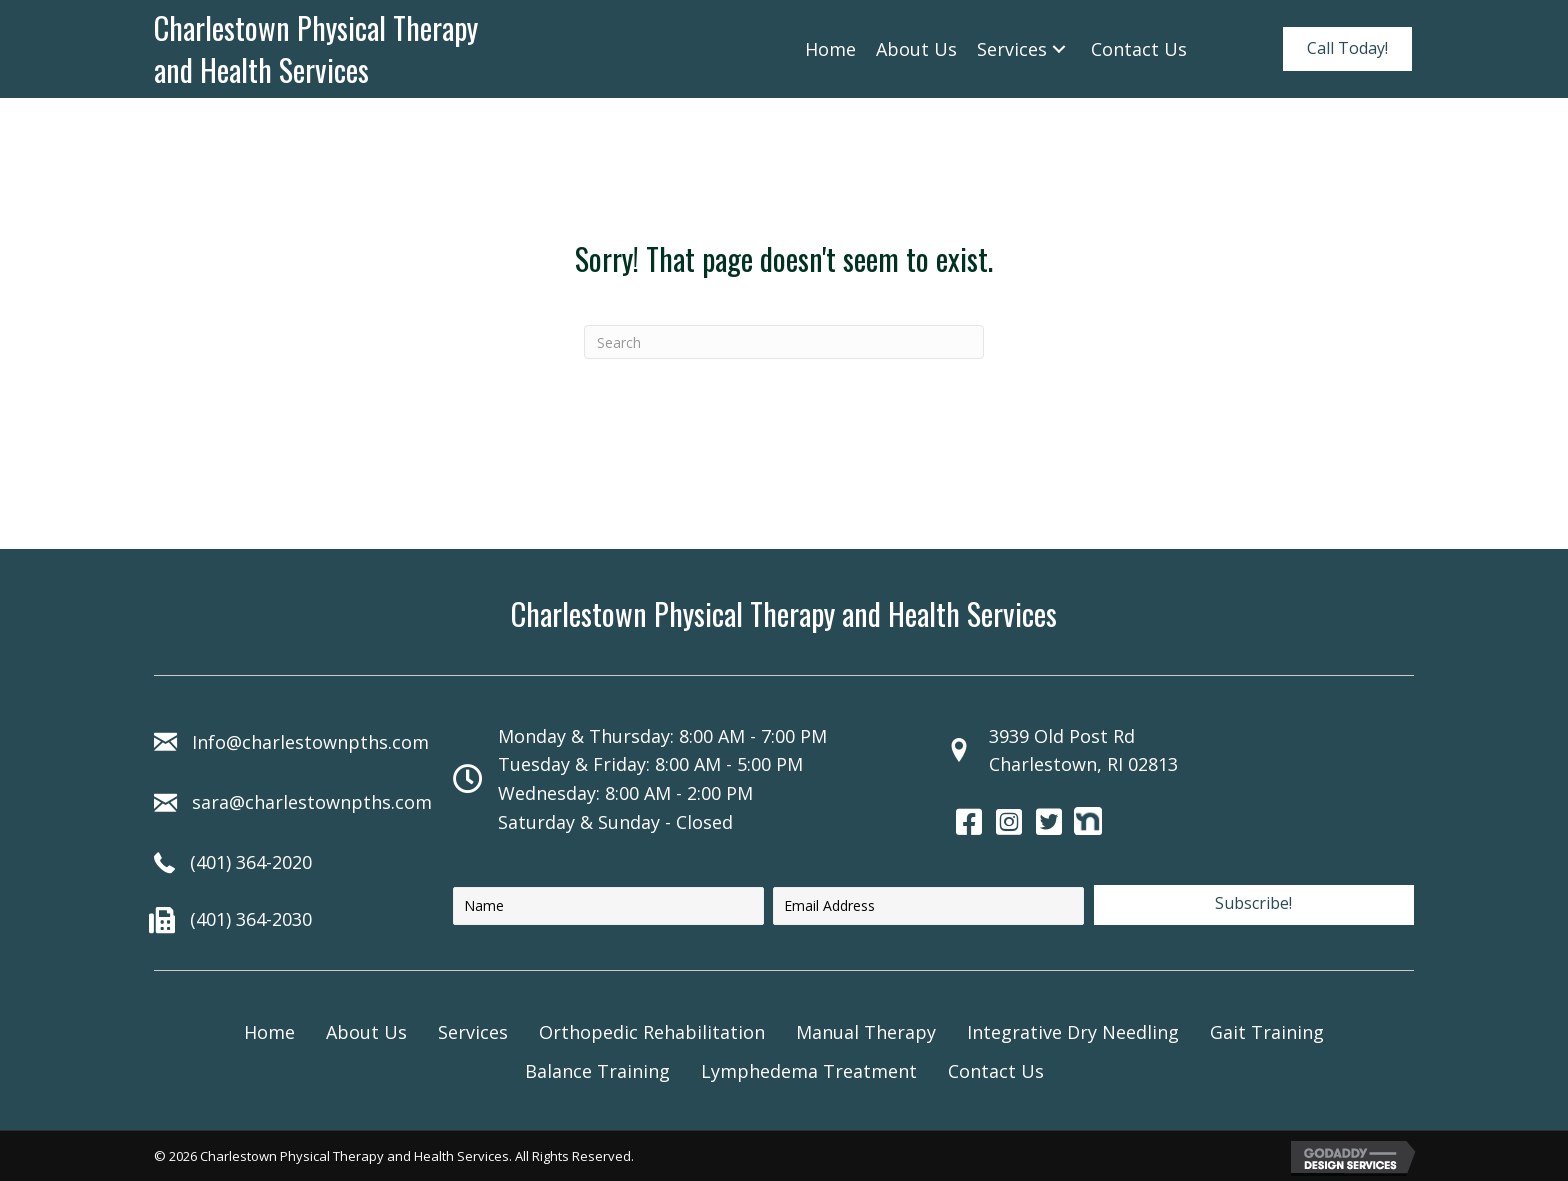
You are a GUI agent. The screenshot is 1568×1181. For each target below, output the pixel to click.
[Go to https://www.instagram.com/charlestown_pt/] (1009, 824)
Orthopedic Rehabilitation (652, 1032)
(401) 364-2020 (251, 862)
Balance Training (597, 1071)
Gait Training (1267, 1032)
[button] (1347, 48)
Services (473, 1032)
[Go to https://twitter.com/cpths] (1049, 824)
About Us (366, 1032)
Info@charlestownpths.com (310, 742)
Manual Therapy (866, 1032)
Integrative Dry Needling (1073, 1032)
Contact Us (996, 1071)
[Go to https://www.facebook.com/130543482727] (969, 824)
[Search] (784, 342)
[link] (830, 49)
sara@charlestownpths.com (312, 802)
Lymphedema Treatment (809, 1071)
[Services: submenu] (1059, 48)
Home (269, 1032)
